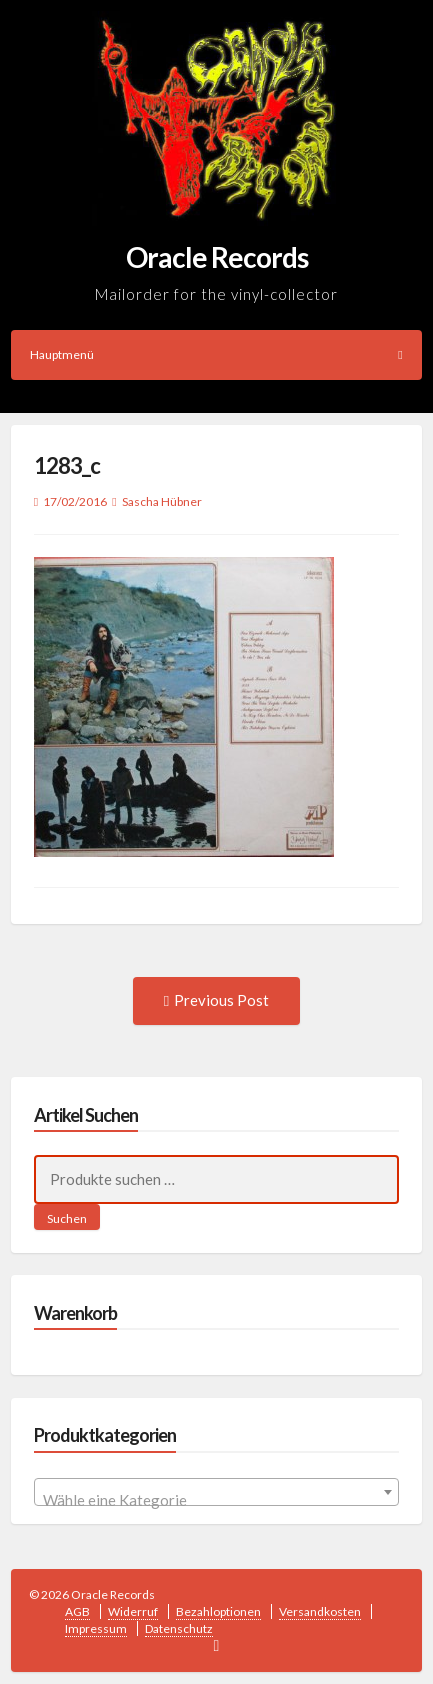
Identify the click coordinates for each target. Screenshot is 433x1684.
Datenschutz (179, 1628)
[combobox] (217, 1492)
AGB (77, 1611)
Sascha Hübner (162, 501)
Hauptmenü (216, 354)
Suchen (67, 1218)
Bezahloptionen (218, 1611)
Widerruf (133, 1611)
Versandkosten (320, 1611)
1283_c (67, 465)
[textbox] (217, 1500)
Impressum (96, 1628)
